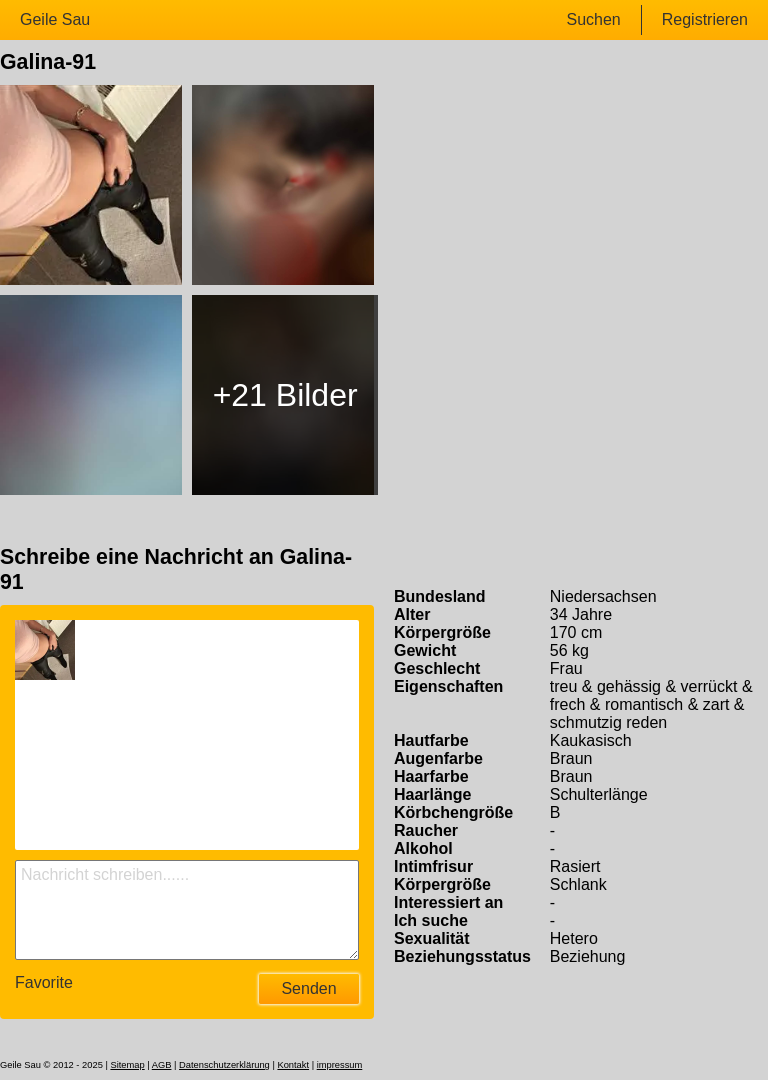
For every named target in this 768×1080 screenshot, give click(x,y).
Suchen (593, 19)
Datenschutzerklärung (224, 1065)
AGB (162, 1065)
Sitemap (127, 1065)
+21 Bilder (285, 395)
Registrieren (705, 19)
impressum (340, 1065)
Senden (308, 988)
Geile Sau (55, 19)
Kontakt (293, 1065)
